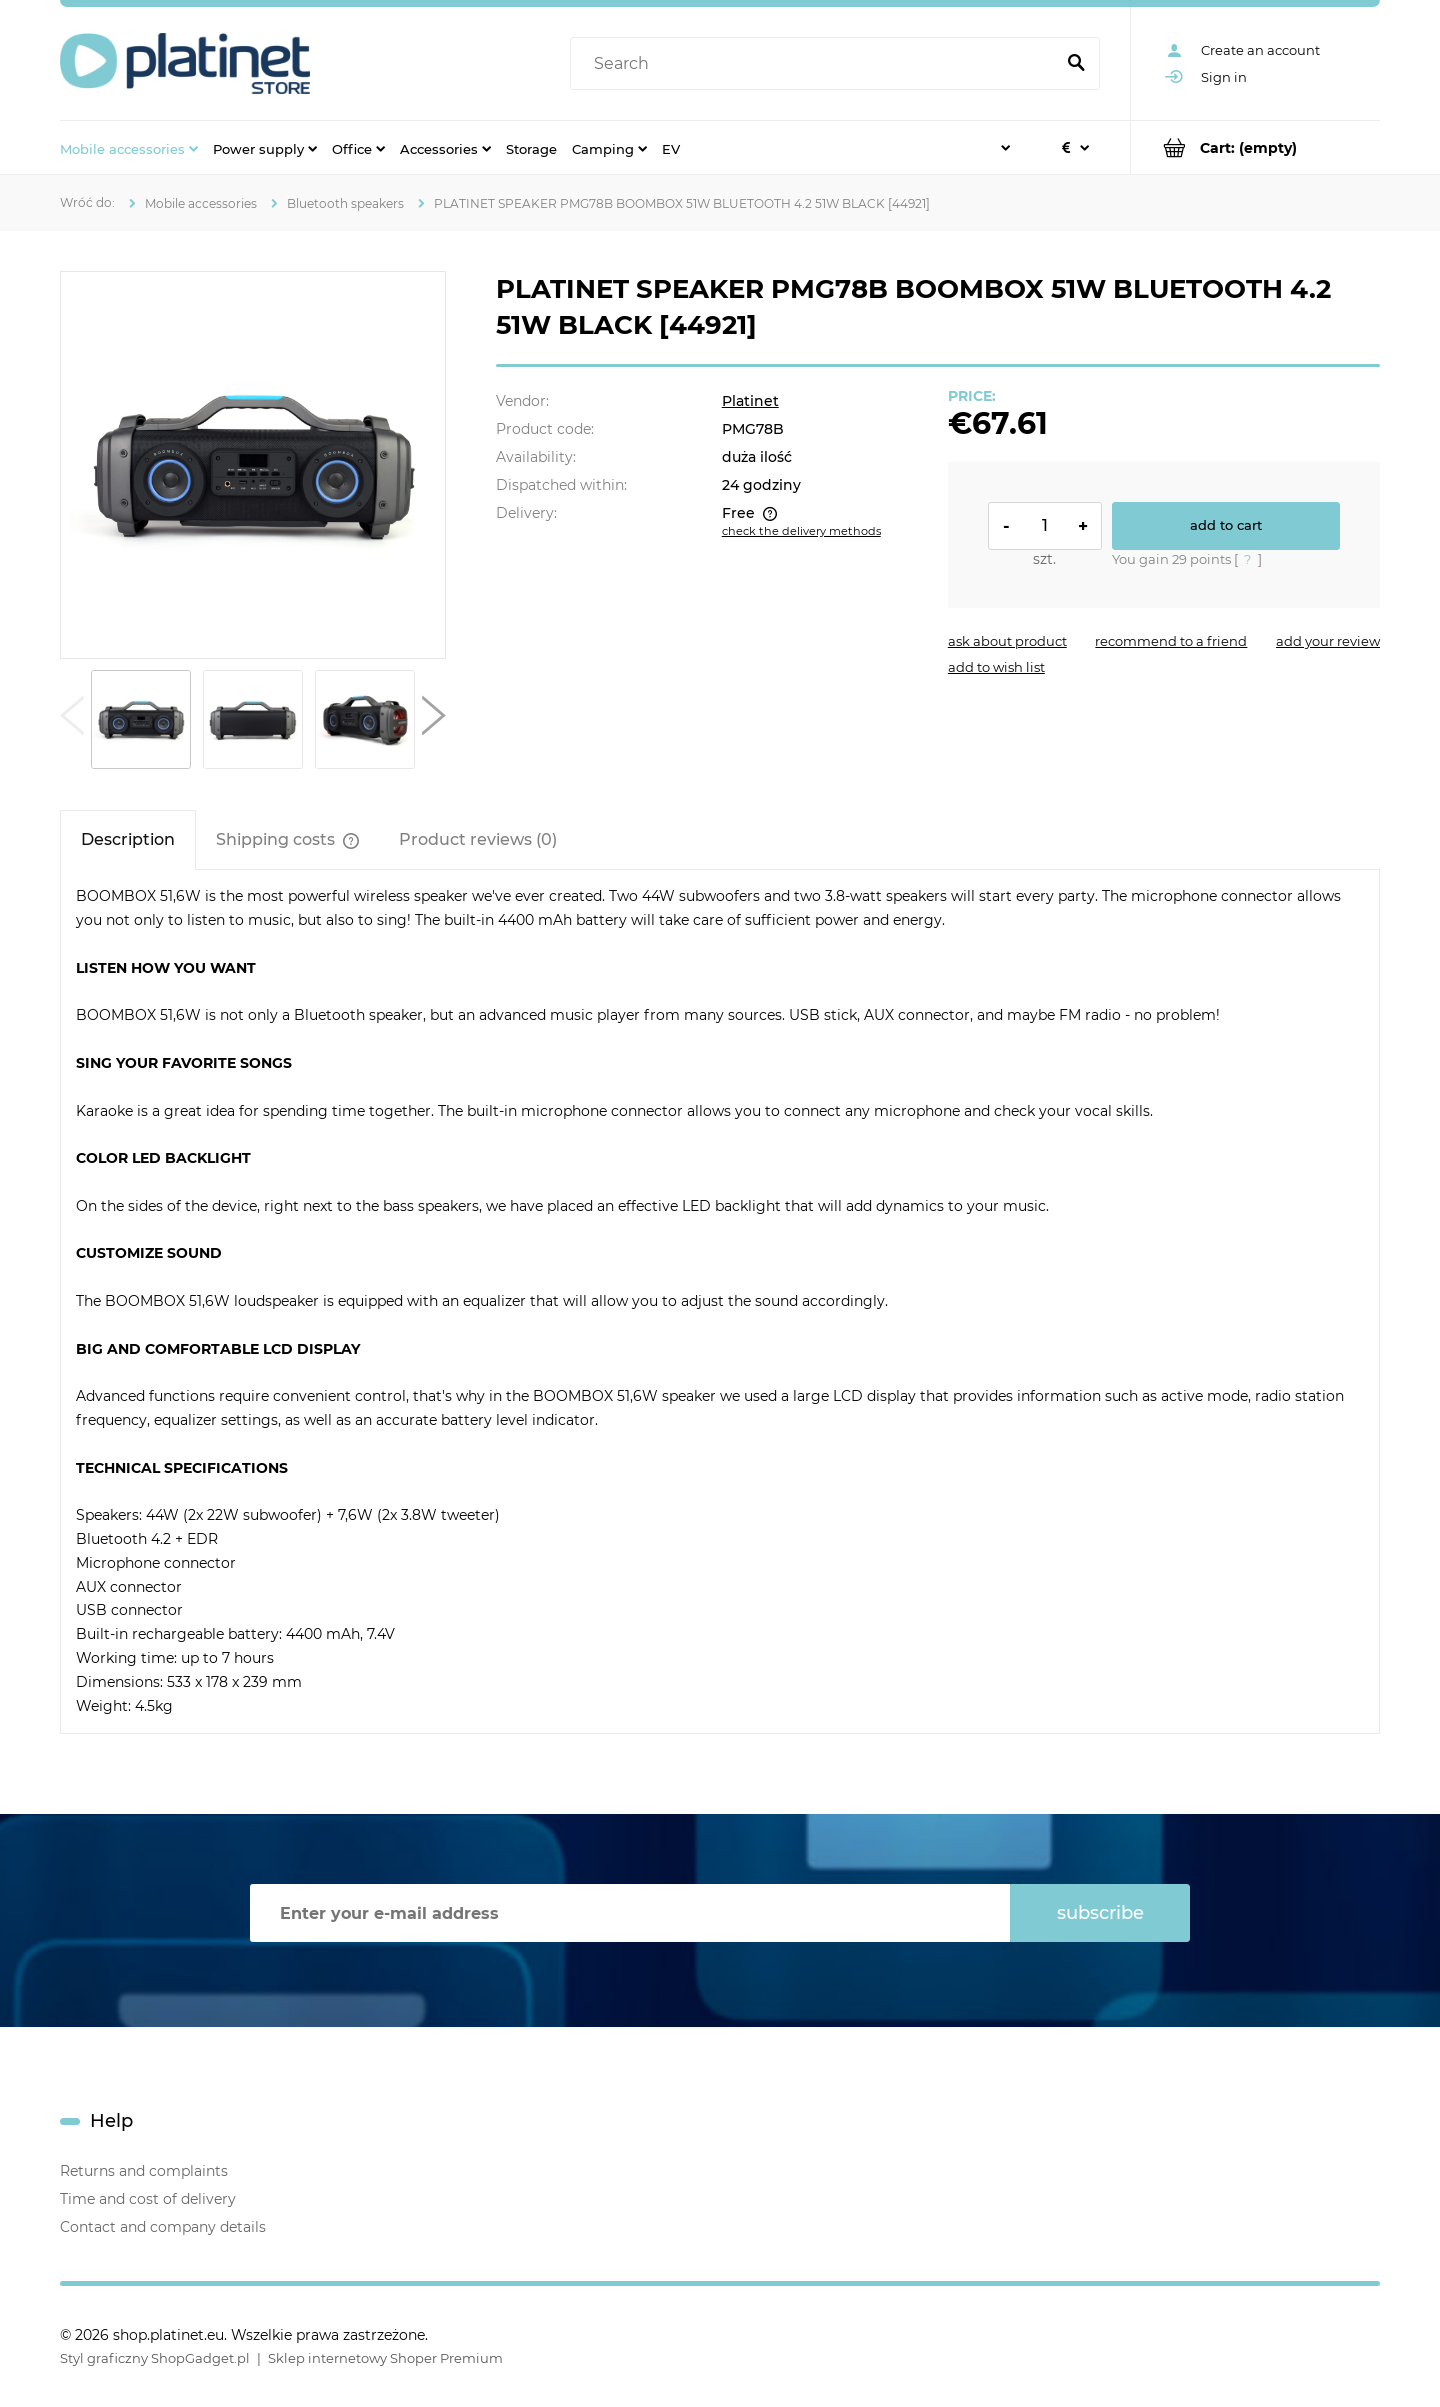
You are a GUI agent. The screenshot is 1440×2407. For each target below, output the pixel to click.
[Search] (1076, 64)
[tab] (128, 839)
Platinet (750, 401)
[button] (72, 720)
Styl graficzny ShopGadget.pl (155, 2358)
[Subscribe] (1100, 1913)
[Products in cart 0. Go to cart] (1255, 147)
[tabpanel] (720, 1301)
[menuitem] (129, 148)
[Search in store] (816, 64)
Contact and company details (163, 2227)
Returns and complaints (144, 2171)
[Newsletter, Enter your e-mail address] (630, 1913)
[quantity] (1045, 526)
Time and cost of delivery (148, 2199)
